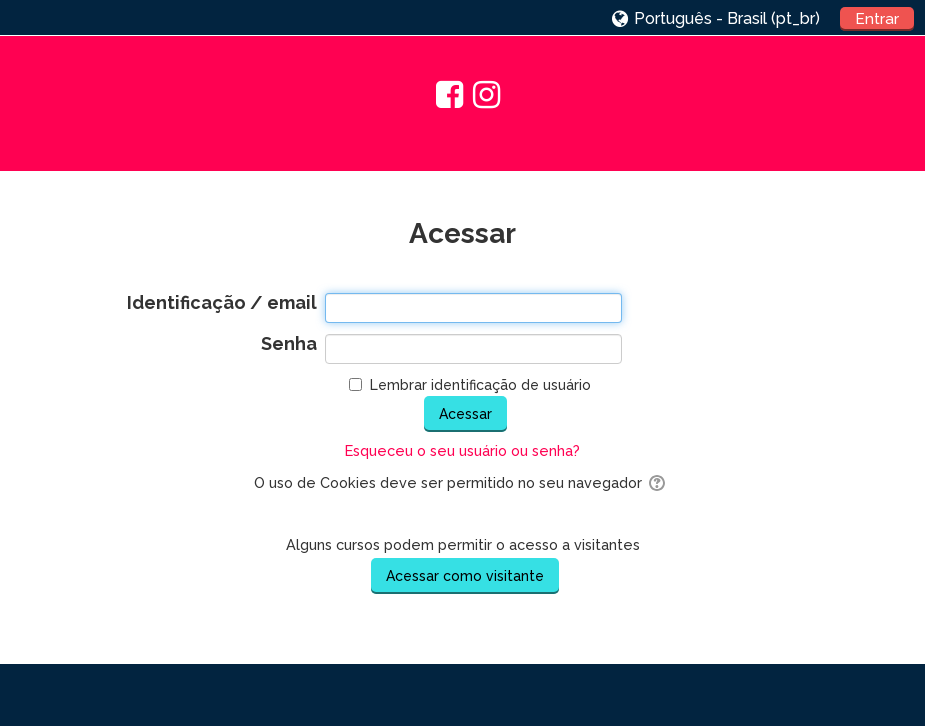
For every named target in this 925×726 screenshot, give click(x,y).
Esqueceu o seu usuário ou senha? (462, 450)
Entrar (877, 19)
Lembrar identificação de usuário (480, 385)
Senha (289, 344)
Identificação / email (222, 303)
